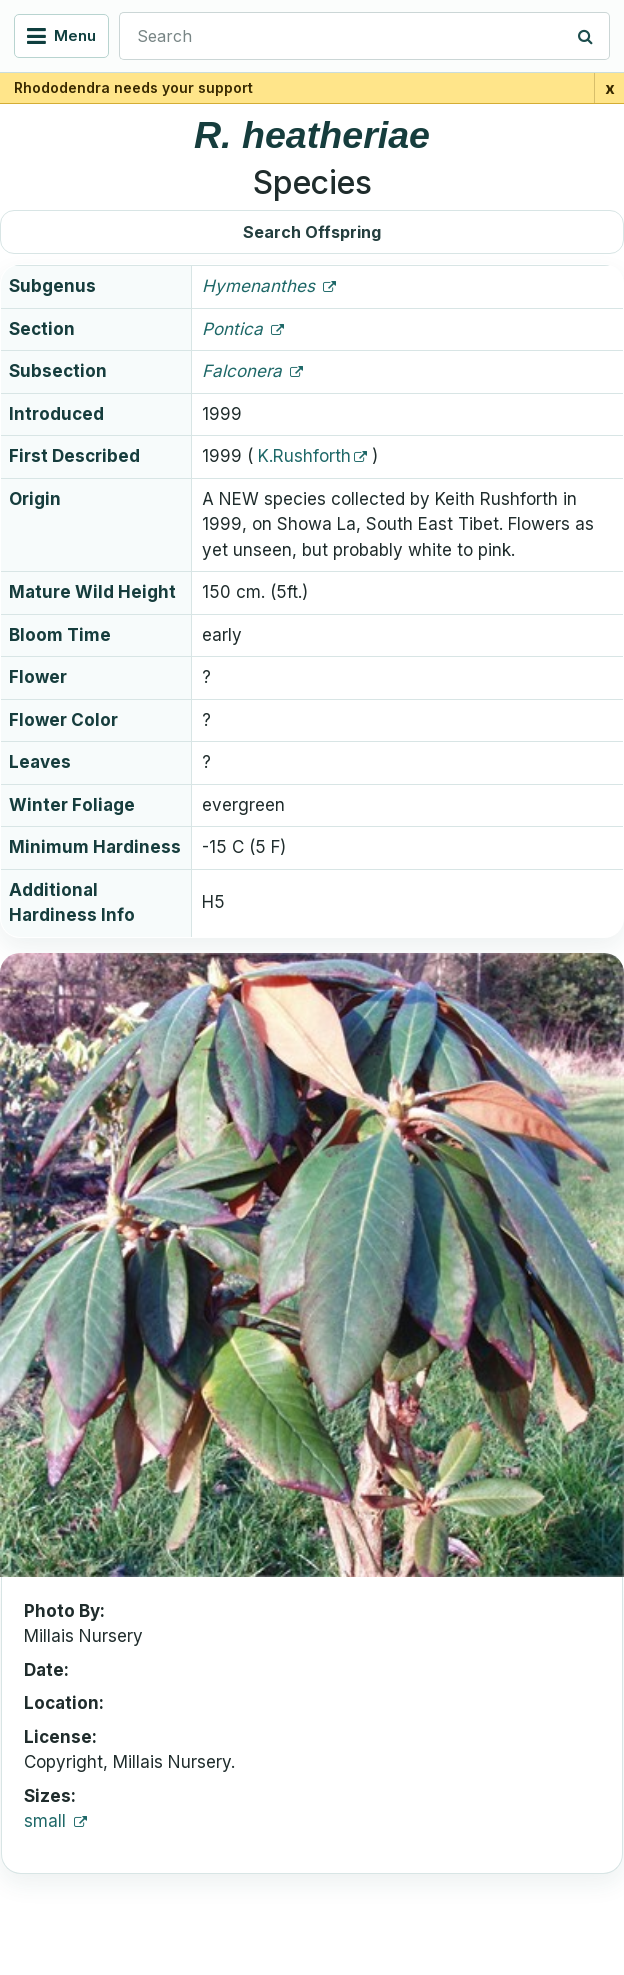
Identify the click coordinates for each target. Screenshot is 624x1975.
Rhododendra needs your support (133, 87)
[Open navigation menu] (61, 36)
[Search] (586, 36)
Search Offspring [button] (312, 232)
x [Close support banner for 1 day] (610, 88)
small (47, 1821)
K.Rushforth (304, 456)
